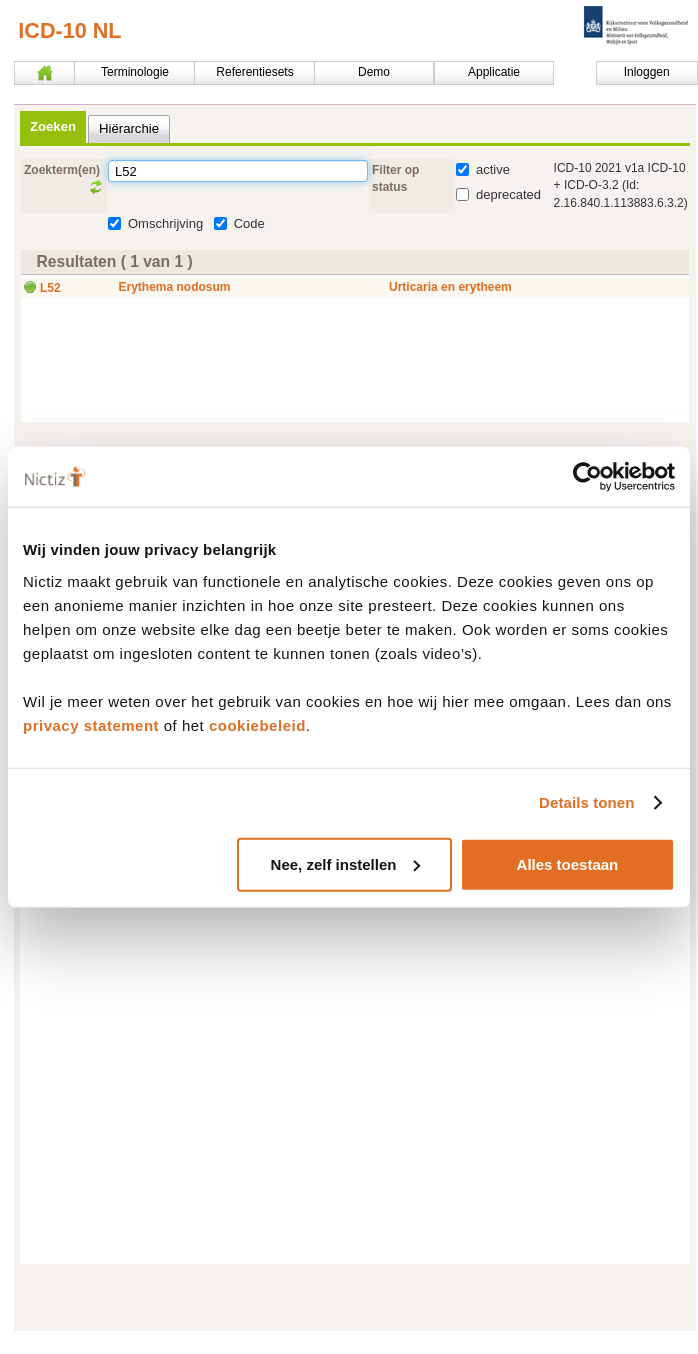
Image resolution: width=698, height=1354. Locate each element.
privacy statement (91, 724)
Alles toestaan (568, 863)
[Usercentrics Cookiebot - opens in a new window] (587, 477)
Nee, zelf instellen (346, 863)
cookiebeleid (257, 724)
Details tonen (586, 802)
